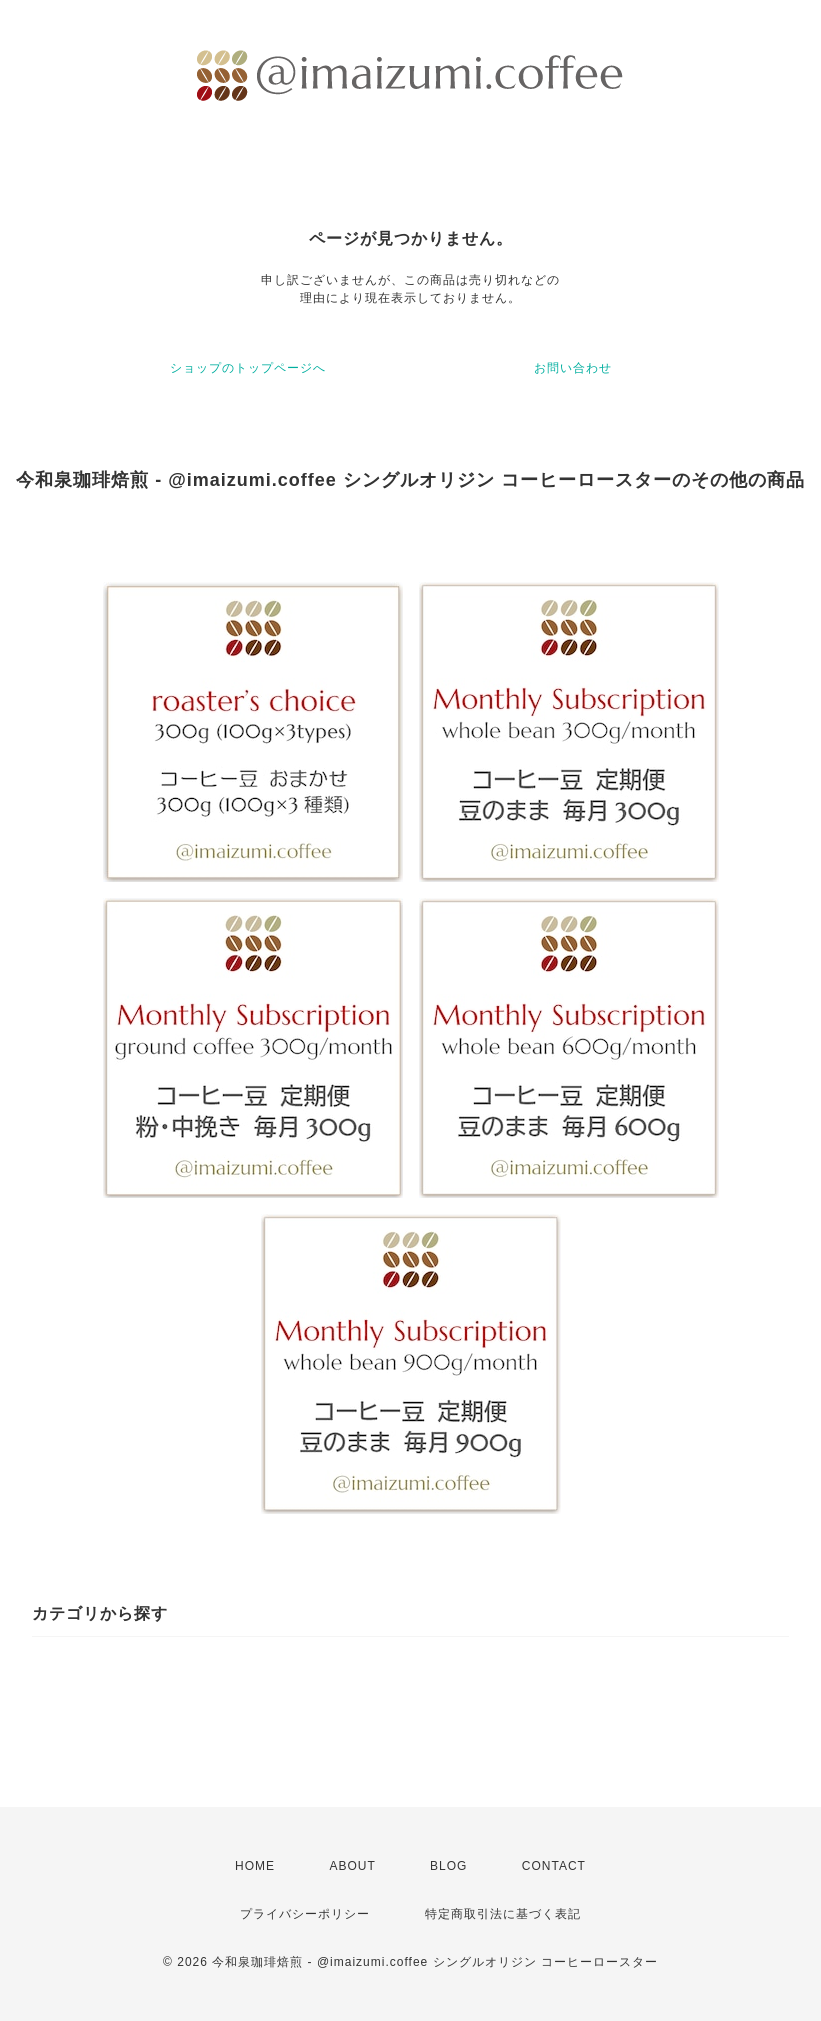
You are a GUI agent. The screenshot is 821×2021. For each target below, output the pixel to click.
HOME (255, 1866)
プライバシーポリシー (305, 1914)
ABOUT (352, 1866)
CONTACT (554, 1866)
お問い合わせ (573, 368)
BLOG (448, 1866)
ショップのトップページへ (248, 368)
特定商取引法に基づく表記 (503, 1914)
